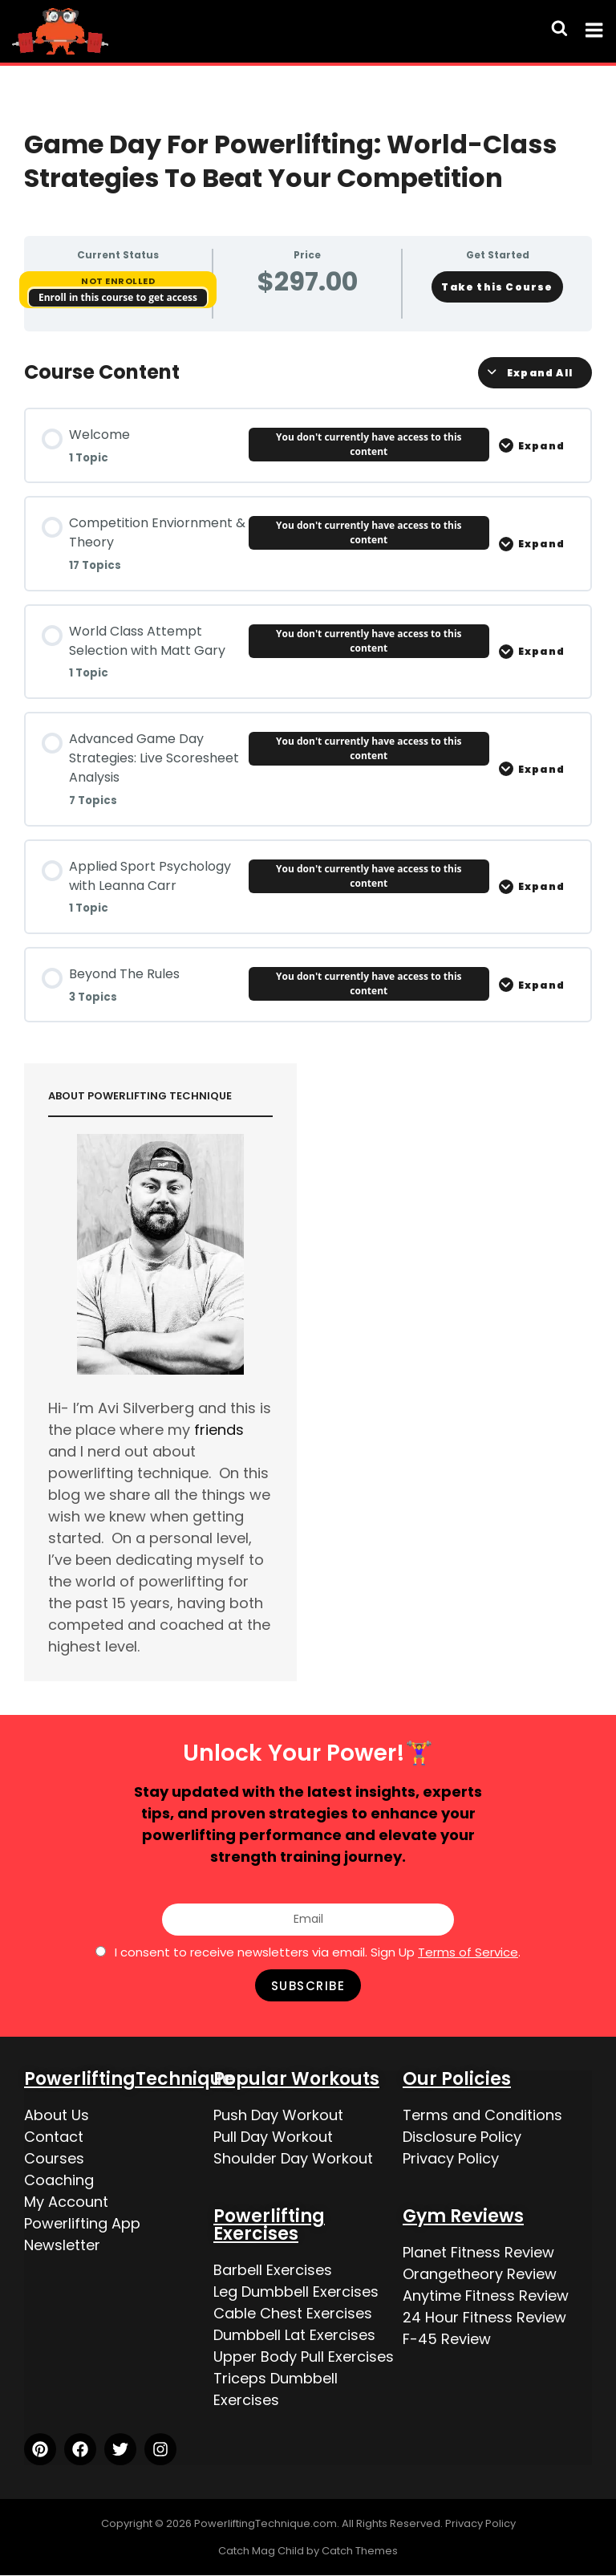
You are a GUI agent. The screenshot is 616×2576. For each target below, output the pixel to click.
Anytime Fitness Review (486, 2295)
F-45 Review (447, 2339)
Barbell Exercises (272, 2270)
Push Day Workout (278, 2115)
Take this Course (497, 287)
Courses (54, 2158)
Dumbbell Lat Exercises (294, 2335)
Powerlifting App (82, 2223)
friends (219, 1430)
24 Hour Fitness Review (484, 2317)
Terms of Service (468, 1952)
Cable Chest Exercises (292, 2313)
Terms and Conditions (482, 2115)
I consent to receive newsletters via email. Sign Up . (318, 1952)
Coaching (59, 2180)
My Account (66, 2202)
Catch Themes (360, 2550)
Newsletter (62, 2245)
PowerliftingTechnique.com (265, 2523)
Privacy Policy (451, 2158)
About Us (56, 2115)
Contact (53, 2137)
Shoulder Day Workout (293, 2158)
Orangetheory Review (480, 2274)
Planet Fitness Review (478, 2252)
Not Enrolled (118, 280)
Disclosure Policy (462, 2137)
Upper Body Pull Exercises (303, 2356)
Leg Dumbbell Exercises (296, 2291)
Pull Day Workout (273, 2137)
